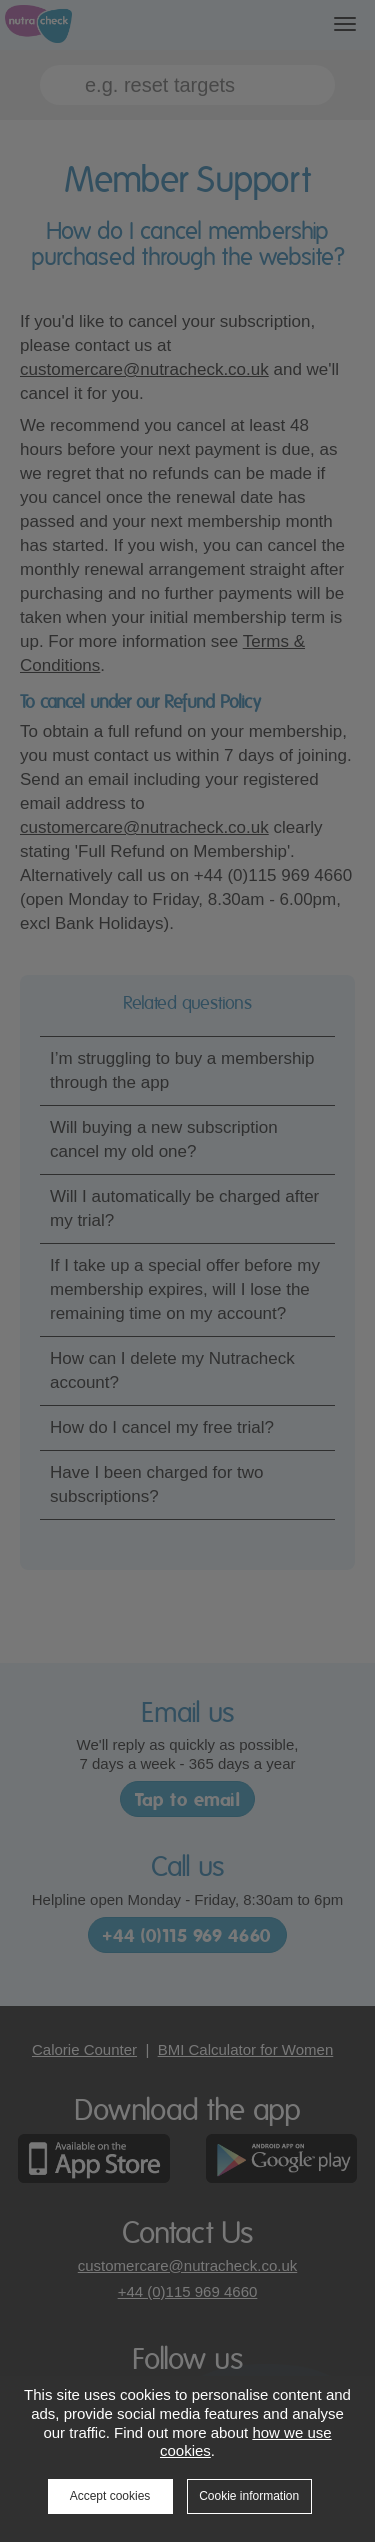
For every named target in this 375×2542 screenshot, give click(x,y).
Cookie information (249, 2496)
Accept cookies (110, 2496)
